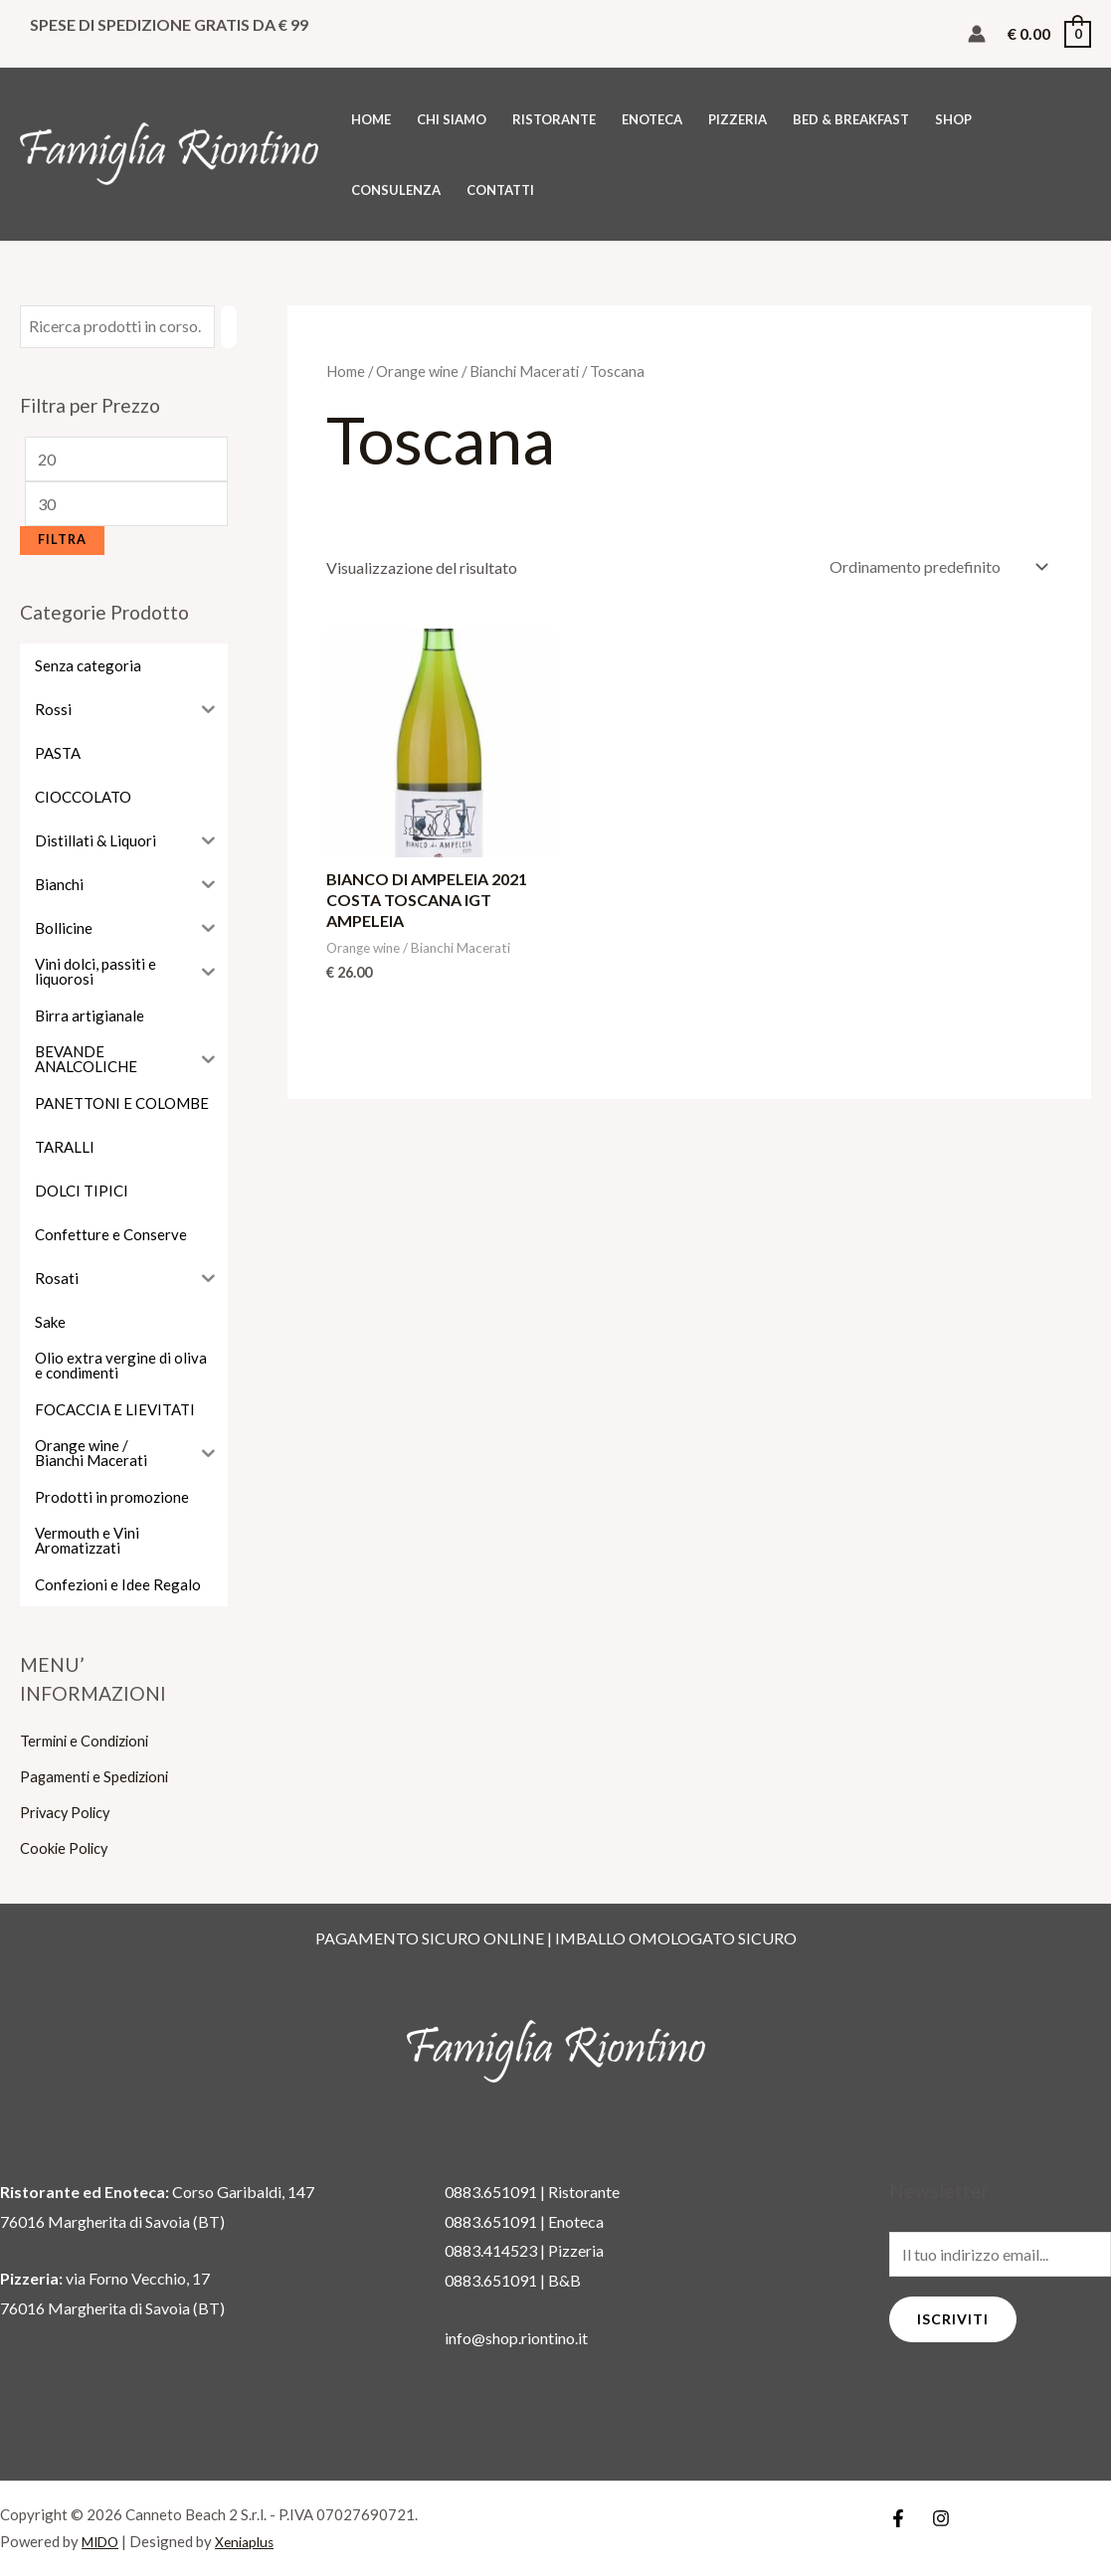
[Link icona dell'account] (977, 34)
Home (345, 371)
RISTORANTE (554, 119)
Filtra (62, 539)
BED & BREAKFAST (851, 119)
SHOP (953, 119)
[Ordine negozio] (935, 566)
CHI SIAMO (451, 119)
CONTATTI (500, 190)
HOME (371, 119)
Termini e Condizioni (89, 1740)
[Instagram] (941, 2518)
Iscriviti (953, 2318)
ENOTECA (652, 119)
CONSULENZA (396, 190)
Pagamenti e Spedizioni (99, 1775)
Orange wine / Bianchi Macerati (477, 371)
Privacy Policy (68, 1811)
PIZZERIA (737, 119)
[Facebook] (898, 2518)
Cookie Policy (67, 1847)
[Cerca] (229, 326)
